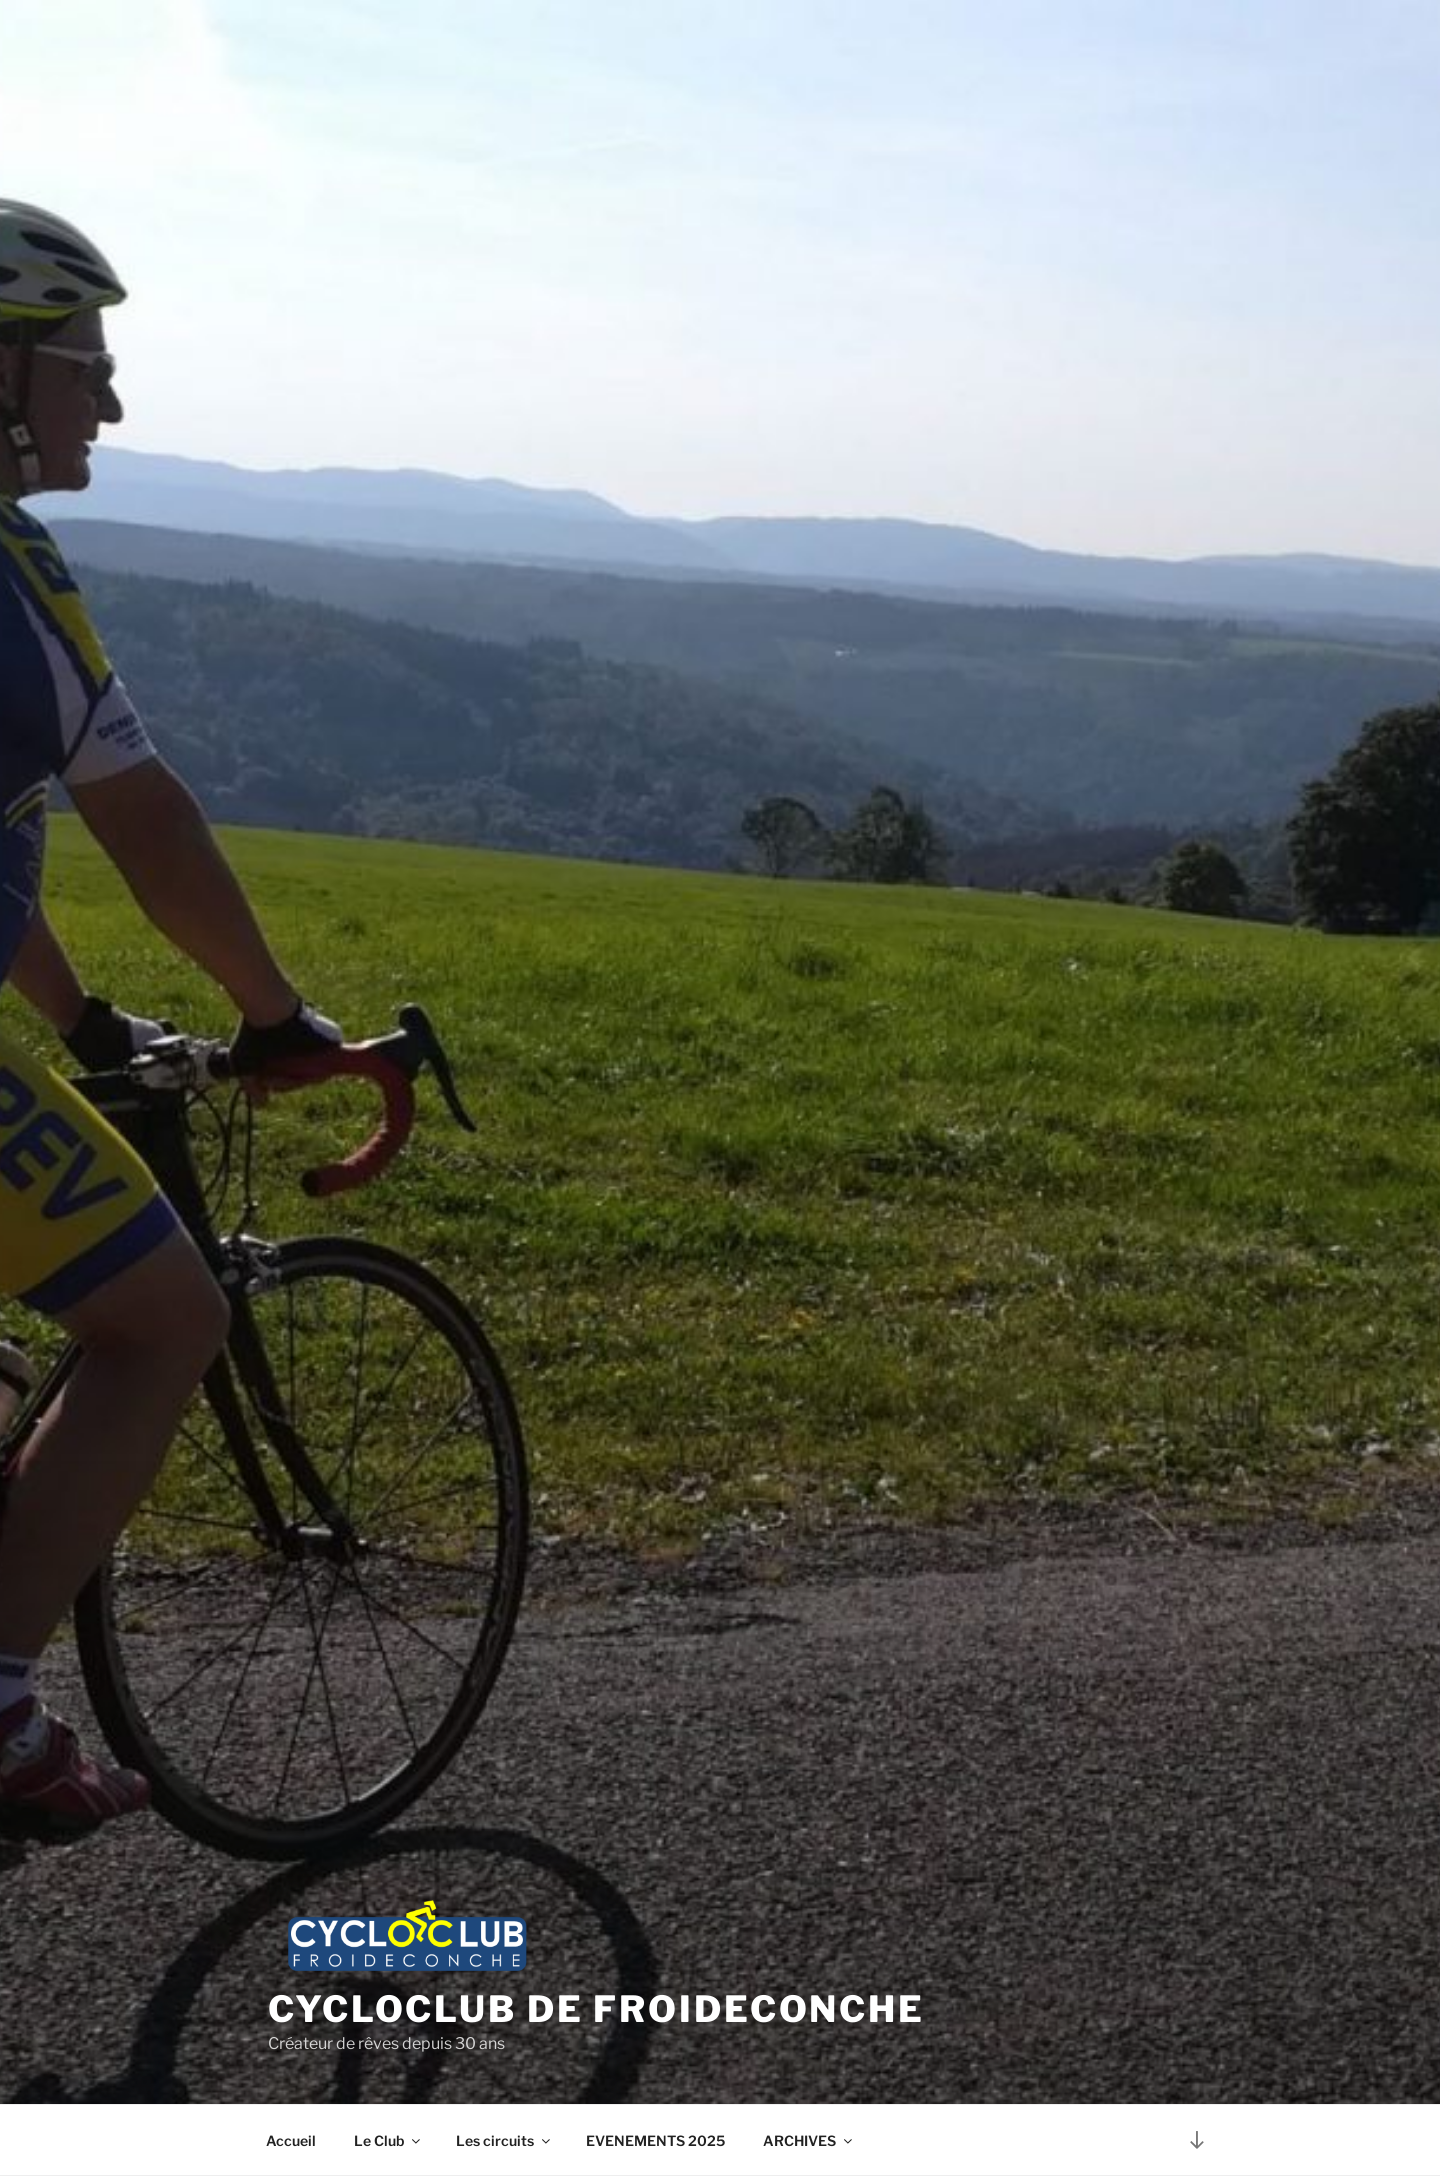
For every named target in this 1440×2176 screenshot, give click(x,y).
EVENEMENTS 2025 (655, 2140)
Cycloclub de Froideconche (596, 2009)
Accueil (291, 2140)
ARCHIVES (809, 2140)
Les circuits (504, 2140)
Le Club (388, 2140)
